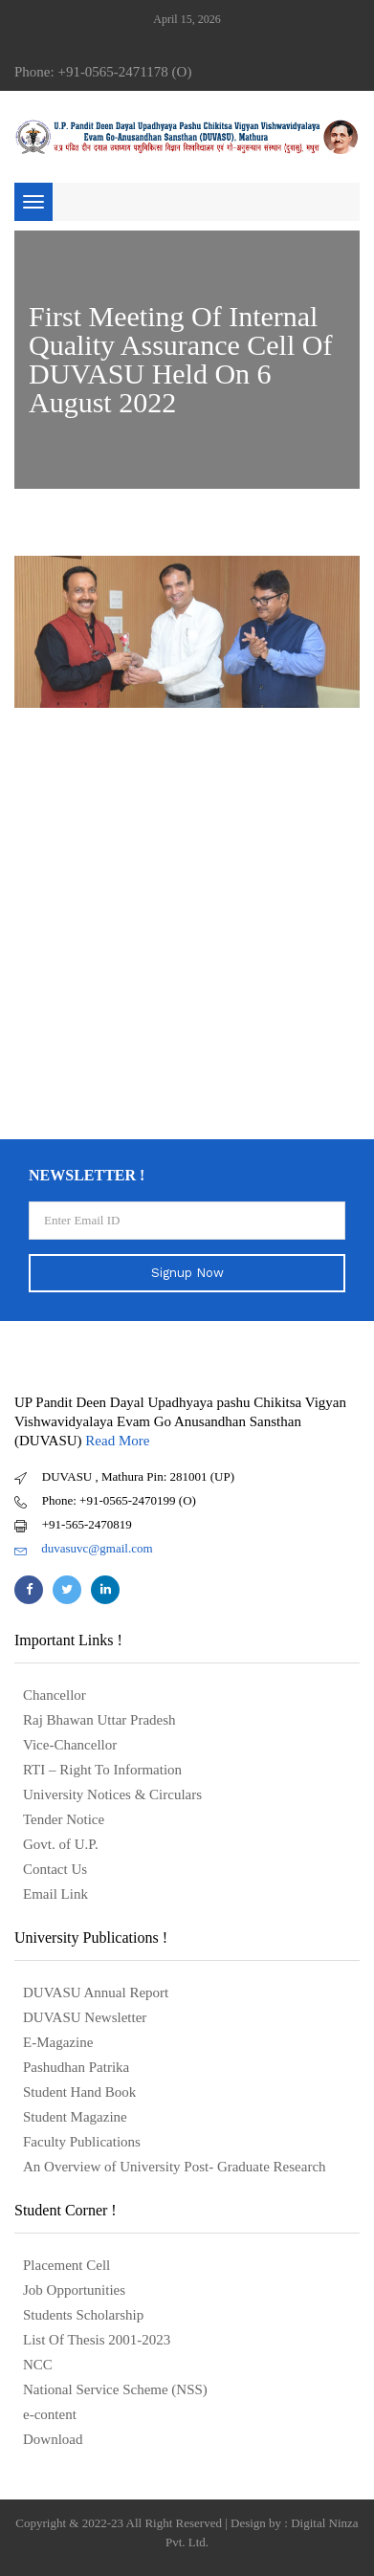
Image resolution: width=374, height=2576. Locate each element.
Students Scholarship (83, 2315)
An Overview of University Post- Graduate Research (174, 2166)
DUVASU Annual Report (95, 1992)
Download (53, 2439)
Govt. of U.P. (61, 1844)
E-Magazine (58, 2042)
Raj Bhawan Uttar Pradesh (99, 1720)
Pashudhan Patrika (76, 2067)
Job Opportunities (74, 2290)
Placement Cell (66, 2265)
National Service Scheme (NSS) (115, 2389)
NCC (38, 2364)
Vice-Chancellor (70, 1744)
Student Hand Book (79, 2092)
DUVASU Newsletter (84, 2017)
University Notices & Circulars (112, 1794)
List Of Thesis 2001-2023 (96, 2339)
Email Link (55, 1894)
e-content (50, 2414)
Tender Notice (63, 1819)
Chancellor (54, 1695)
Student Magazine (75, 2117)
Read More (117, 1440)
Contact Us (55, 1869)
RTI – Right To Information (102, 1769)
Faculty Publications (82, 2141)
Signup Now (187, 1273)
